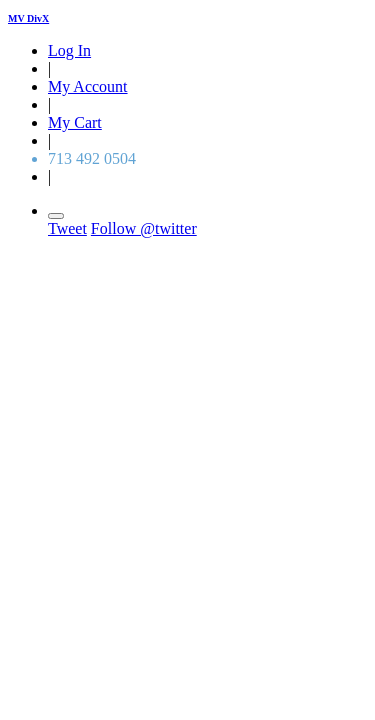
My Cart (75, 122)
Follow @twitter (144, 228)
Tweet (67, 228)
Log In (69, 50)
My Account (88, 86)
